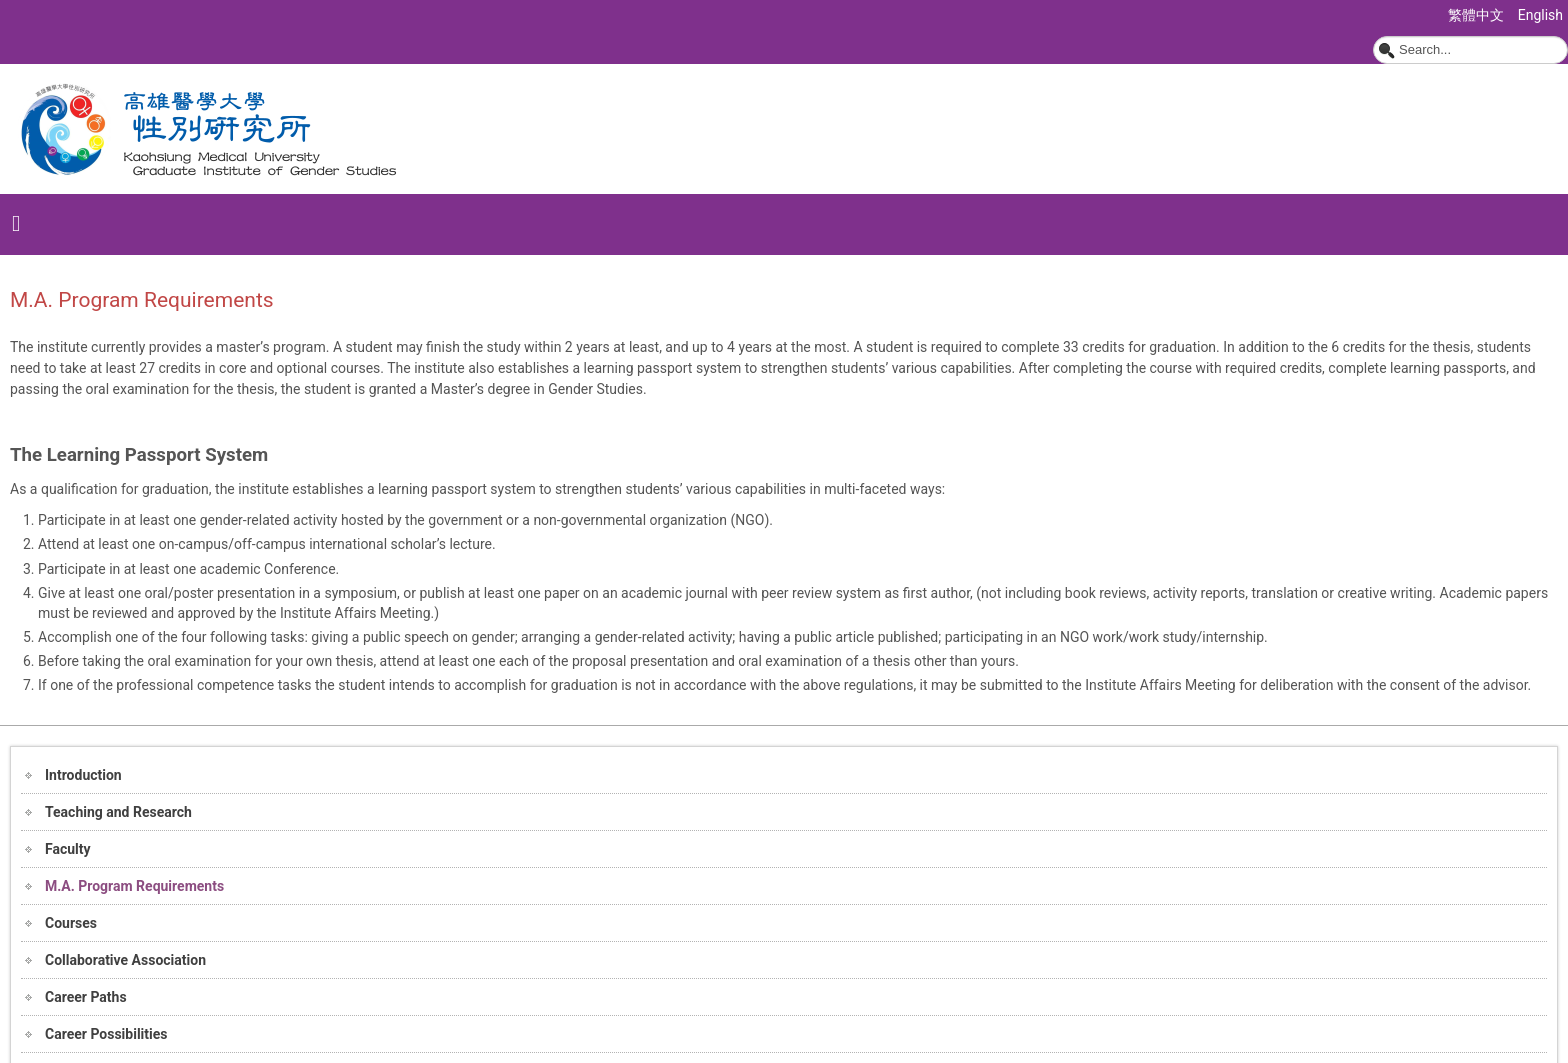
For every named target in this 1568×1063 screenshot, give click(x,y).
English (1540, 15)
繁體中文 (1477, 15)
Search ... (1373, 36)
